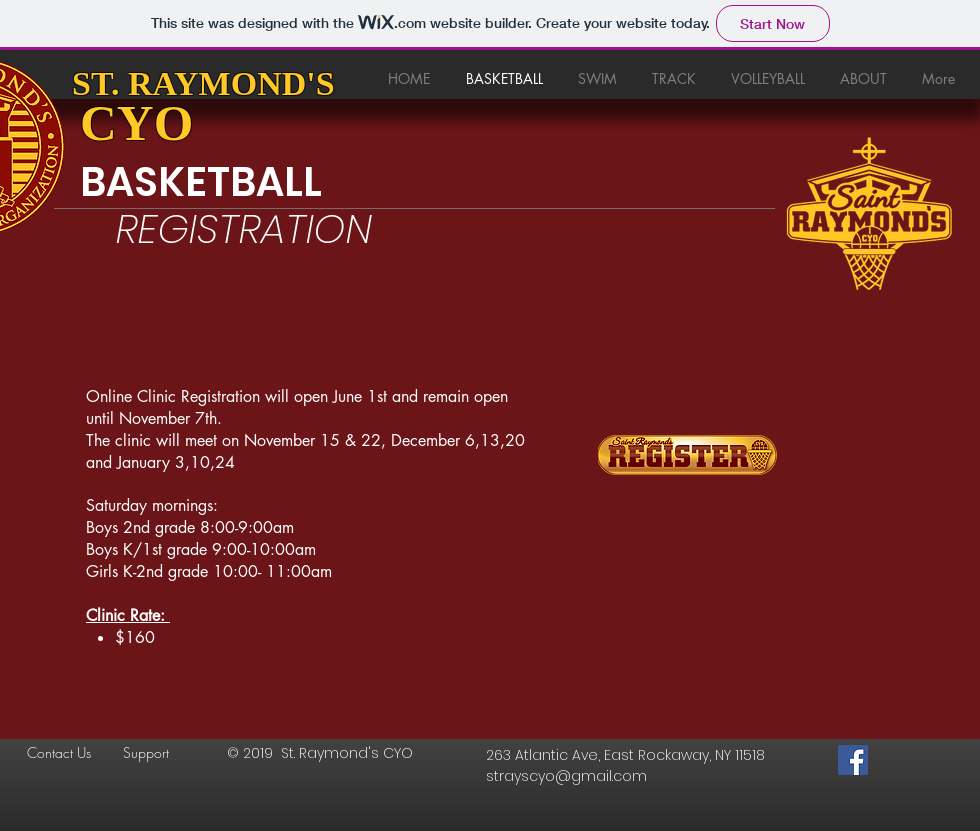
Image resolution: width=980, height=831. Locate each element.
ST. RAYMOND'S (203, 83)
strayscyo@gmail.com (566, 776)
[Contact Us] (66, 752)
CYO (136, 123)
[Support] (162, 752)
